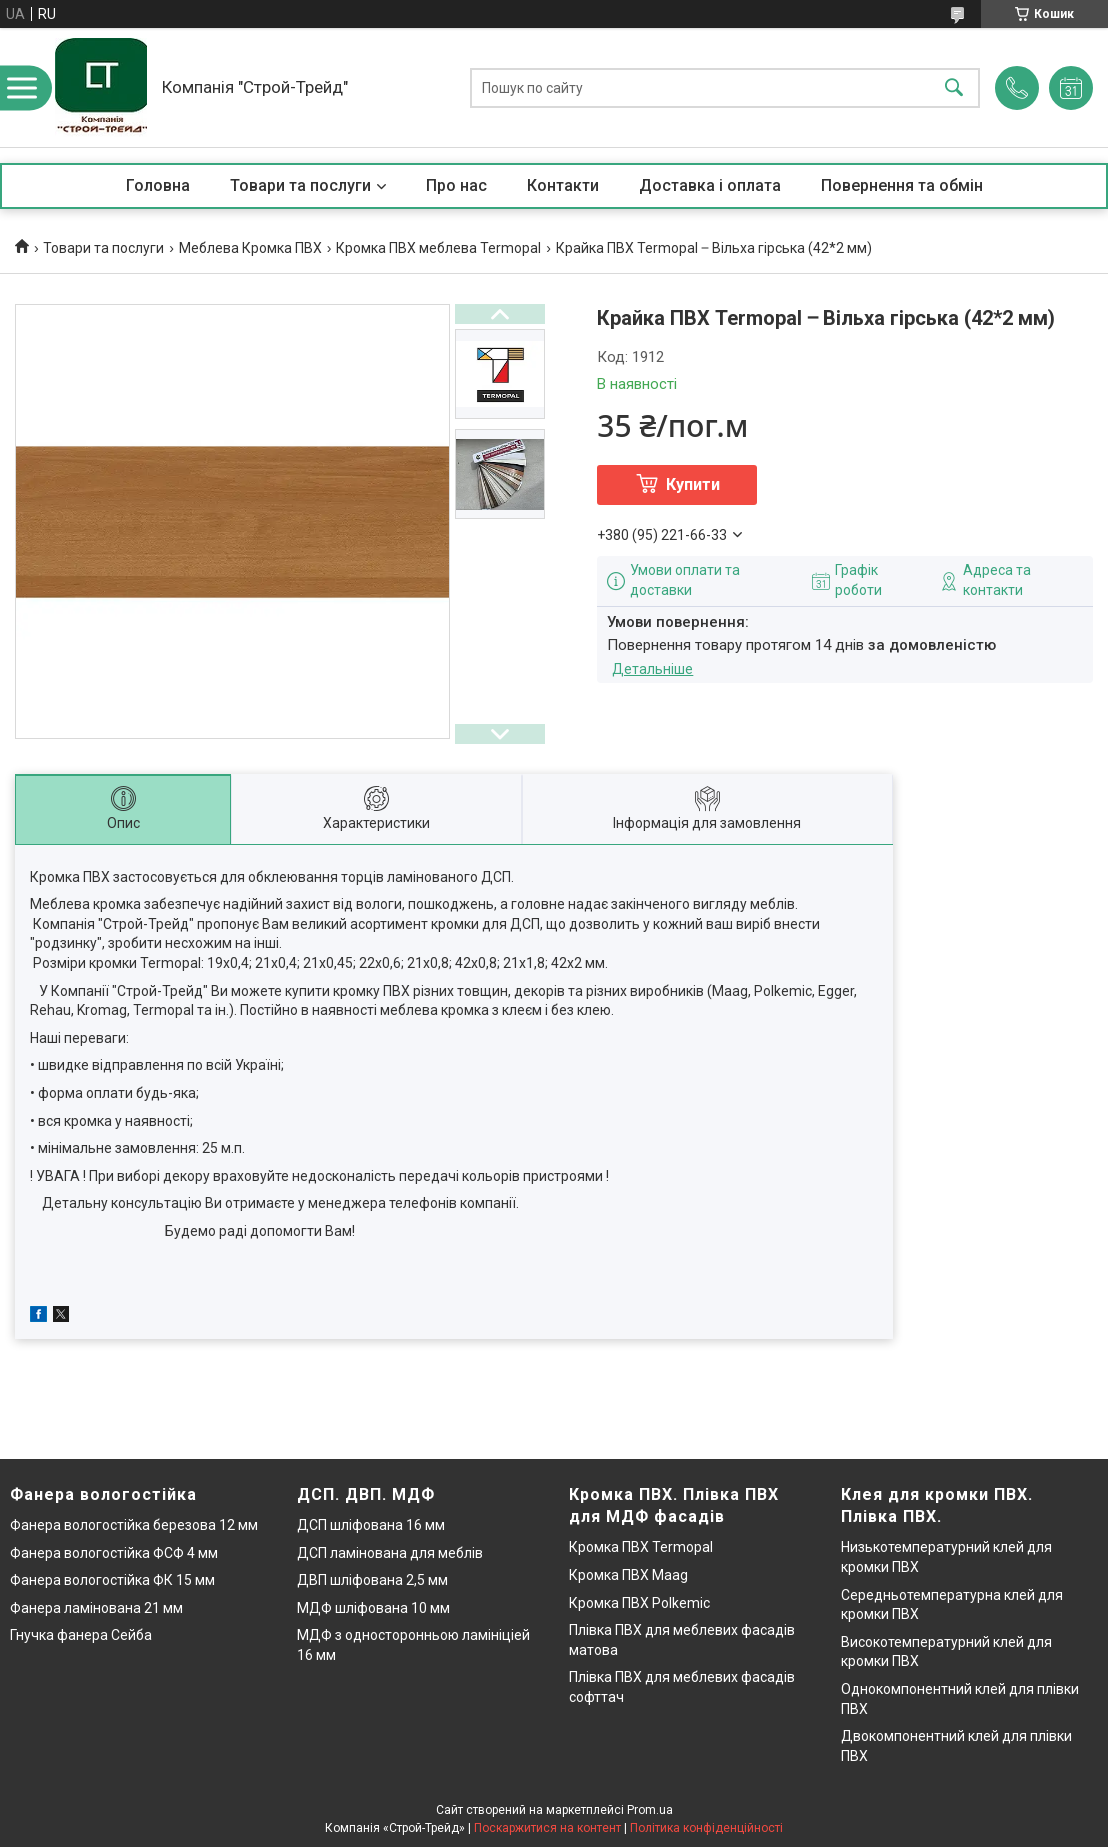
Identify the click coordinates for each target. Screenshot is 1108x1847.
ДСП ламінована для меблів (390, 1553)
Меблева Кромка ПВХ (250, 248)
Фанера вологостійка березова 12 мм (134, 1525)
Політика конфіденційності (706, 1828)
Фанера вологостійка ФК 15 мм (112, 1580)
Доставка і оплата (710, 185)
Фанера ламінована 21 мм (96, 1608)
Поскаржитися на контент (547, 1828)
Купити (693, 484)
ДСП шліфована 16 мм (371, 1525)
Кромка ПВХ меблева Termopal (438, 248)
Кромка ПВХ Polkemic (639, 1603)
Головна (158, 185)
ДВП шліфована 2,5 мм (372, 1580)
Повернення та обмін (902, 185)
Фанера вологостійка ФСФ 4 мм (114, 1553)
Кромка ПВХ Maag (628, 1575)
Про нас (456, 185)
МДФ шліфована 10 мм (373, 1608)
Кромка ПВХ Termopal (641, 1547)
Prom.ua (650, 1810)
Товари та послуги (300, 185)
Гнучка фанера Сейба (81, 1635)
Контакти (563, 185)
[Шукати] (954, 87)
